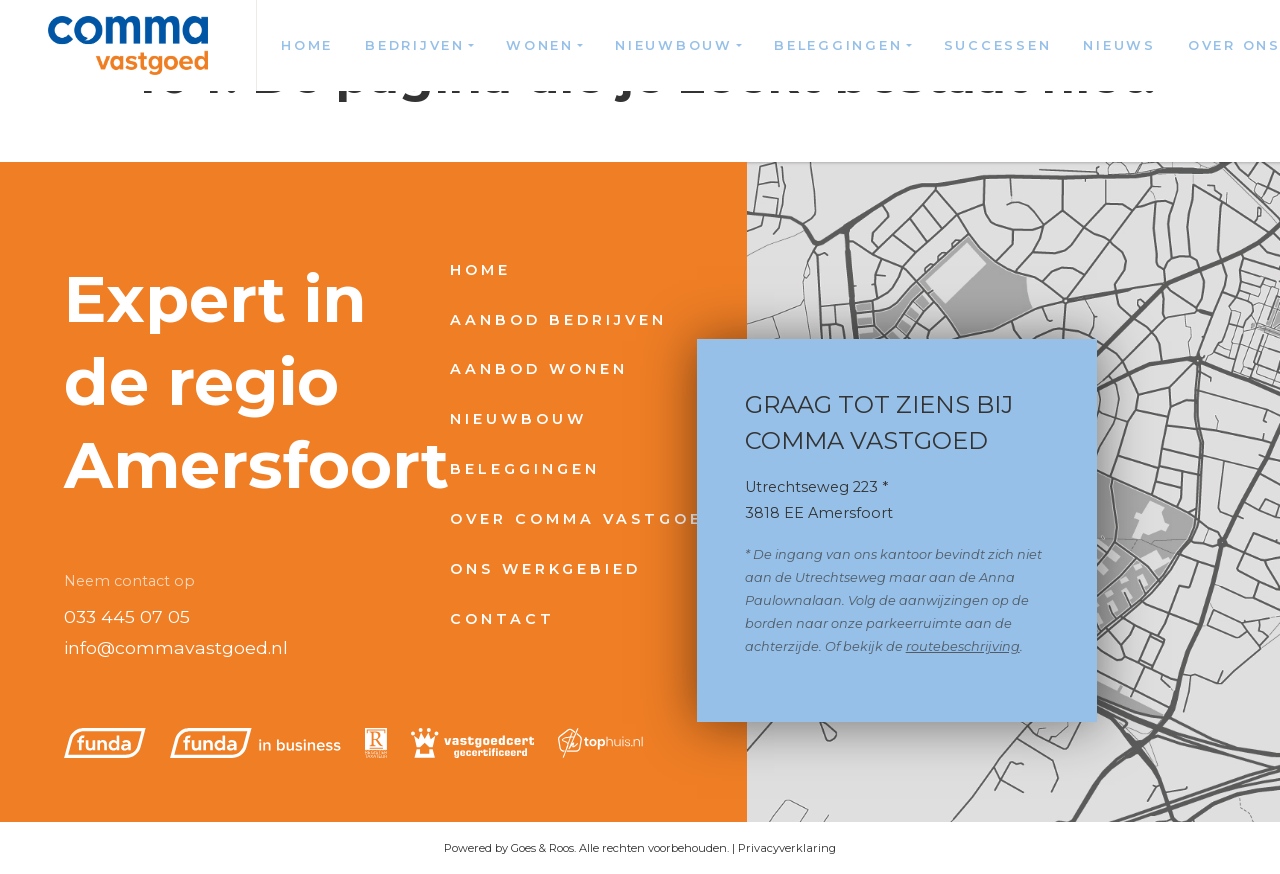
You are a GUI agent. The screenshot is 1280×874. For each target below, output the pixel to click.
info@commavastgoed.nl (176, 647)
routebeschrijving (963, 646)
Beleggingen (838, 45)
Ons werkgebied (545, 569)
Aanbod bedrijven (558, 320)
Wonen (540, 45)
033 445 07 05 (127, 616)
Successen (998, 45)
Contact (502, 619)
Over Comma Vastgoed (584, 519)
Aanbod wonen (539, 369)
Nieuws (1119, 45)
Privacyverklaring (787, 848)
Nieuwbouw (674, 45)
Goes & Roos (542, 848)
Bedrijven (415, 45)
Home (307, 45)
